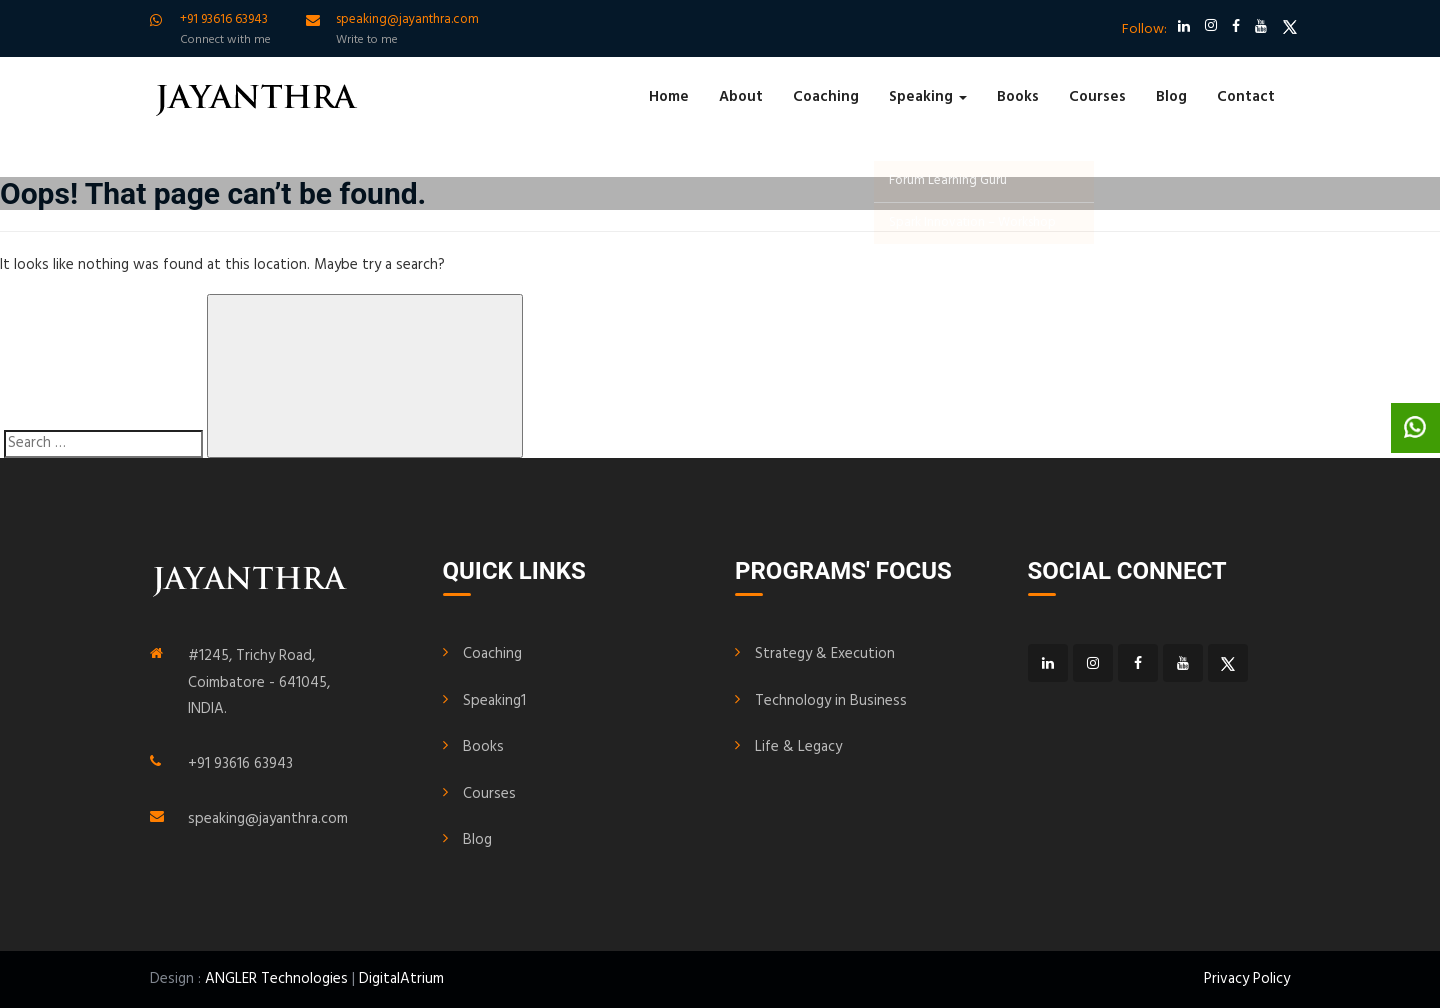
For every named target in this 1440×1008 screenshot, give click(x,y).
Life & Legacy (798, 747)
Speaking (928, 97)
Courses (1097, 97)
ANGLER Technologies (276, 979)
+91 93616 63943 (240, 764)
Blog (1171, 97)
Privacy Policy (1247, 979)
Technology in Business (831, 701)
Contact (1246, 97)
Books (1018, 97)
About (741, 97)
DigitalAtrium (401, 979)
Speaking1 (494, 701)
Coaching (826, 97)
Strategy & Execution (825, 654)
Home (669, 97)
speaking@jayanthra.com (268, 819)
